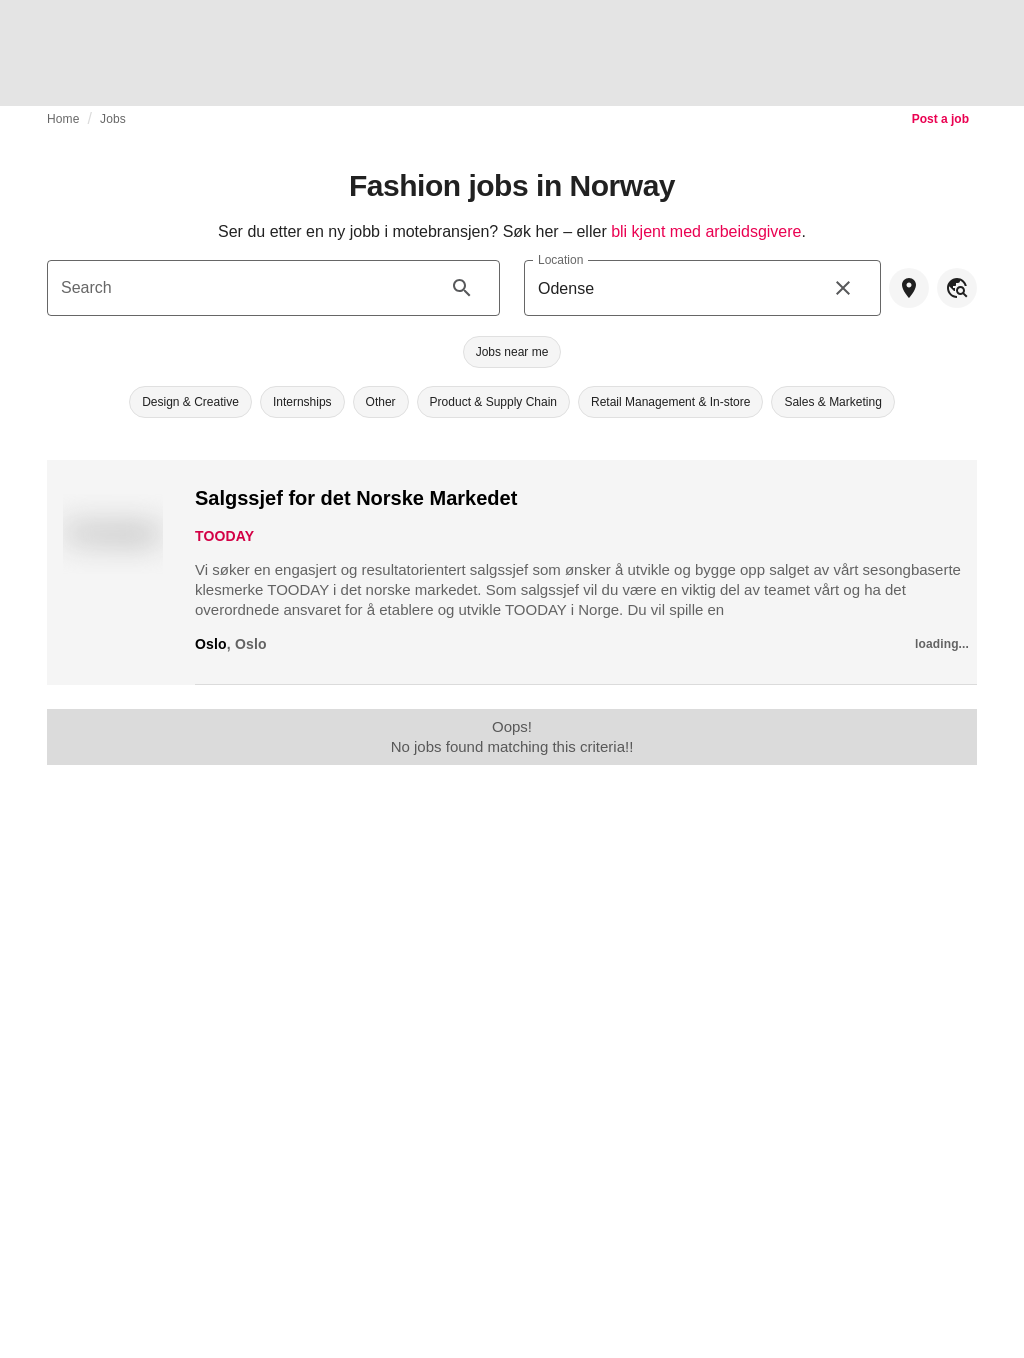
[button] (512, 352)
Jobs (113, 119)
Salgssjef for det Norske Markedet (356, 498)
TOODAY (224, 536)
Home (63, 119)
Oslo (211, 644)
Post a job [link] (940, 119)
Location (560, 259)
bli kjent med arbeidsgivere (706, 231)
